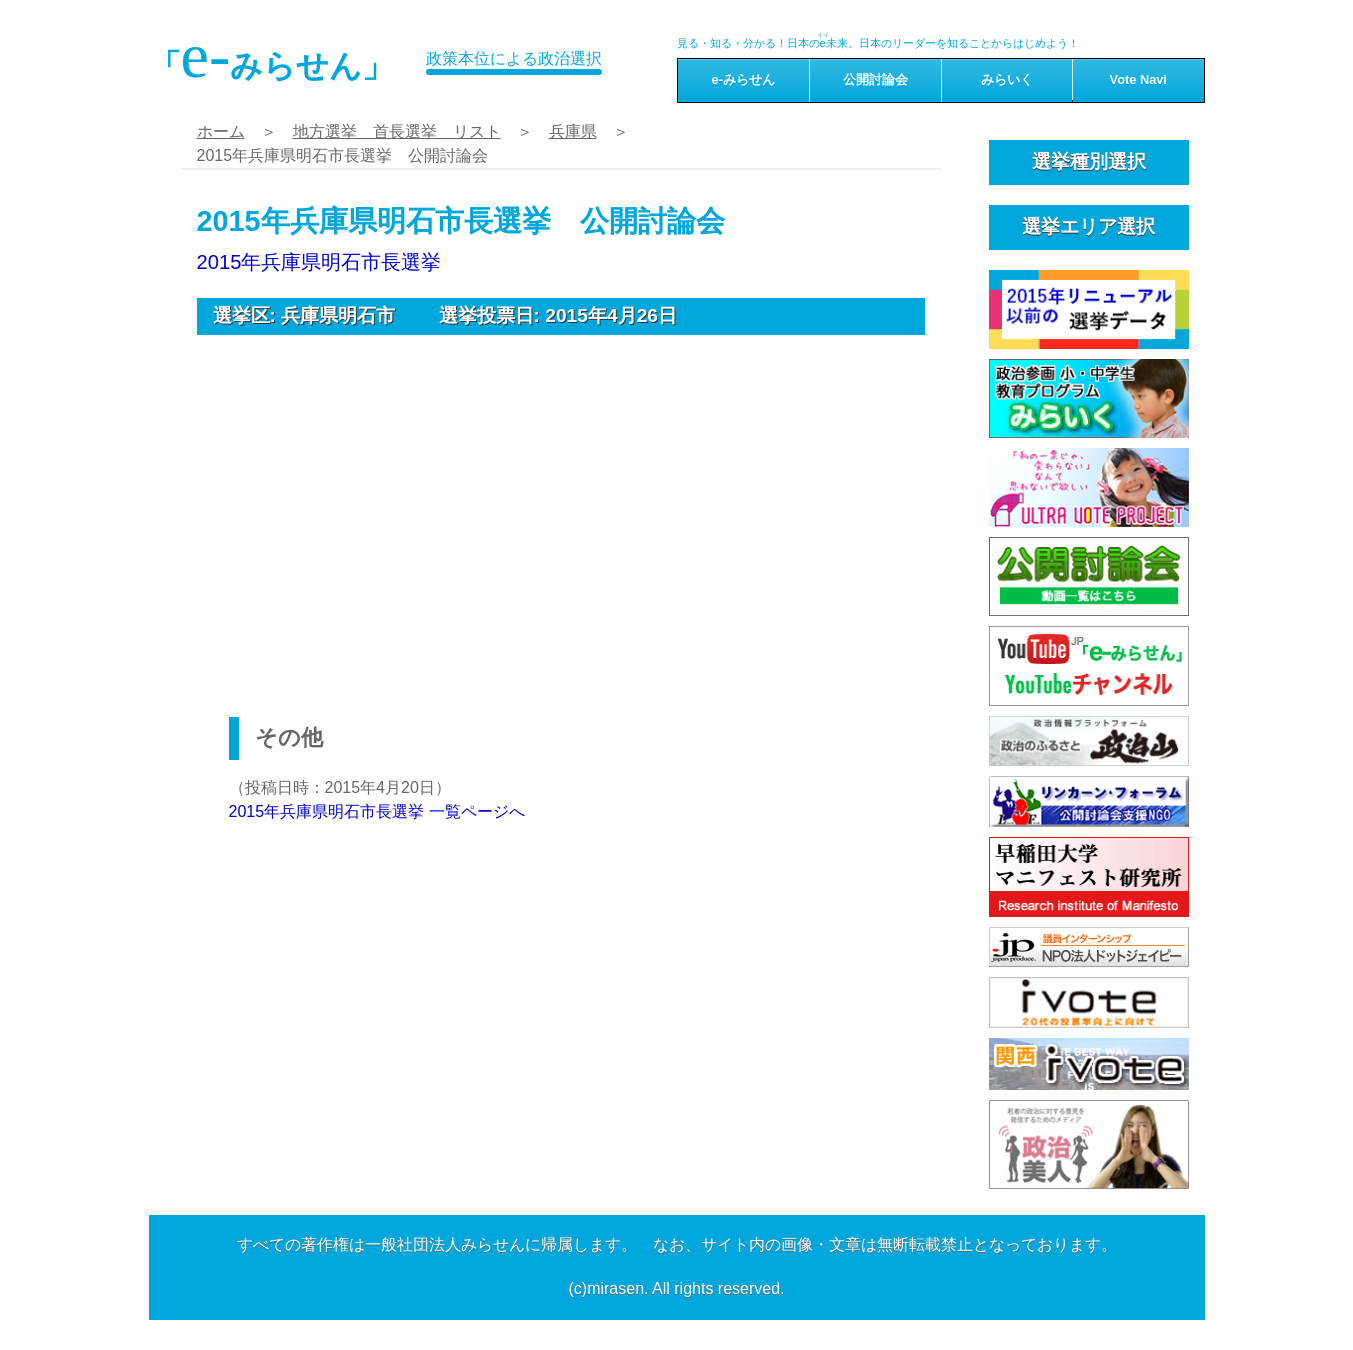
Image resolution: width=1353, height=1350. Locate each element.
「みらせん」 (272, 56)
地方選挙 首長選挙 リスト (397, 131)
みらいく (1007, 79)
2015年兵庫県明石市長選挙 (319, 262)
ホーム (221, 131)
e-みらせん (743, 79)
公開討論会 (875, 79)
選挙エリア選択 (1088, 226)
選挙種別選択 (1089, 161)
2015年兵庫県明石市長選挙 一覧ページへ (377, 811)
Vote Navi (1138, 79)
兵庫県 (573, 131)
